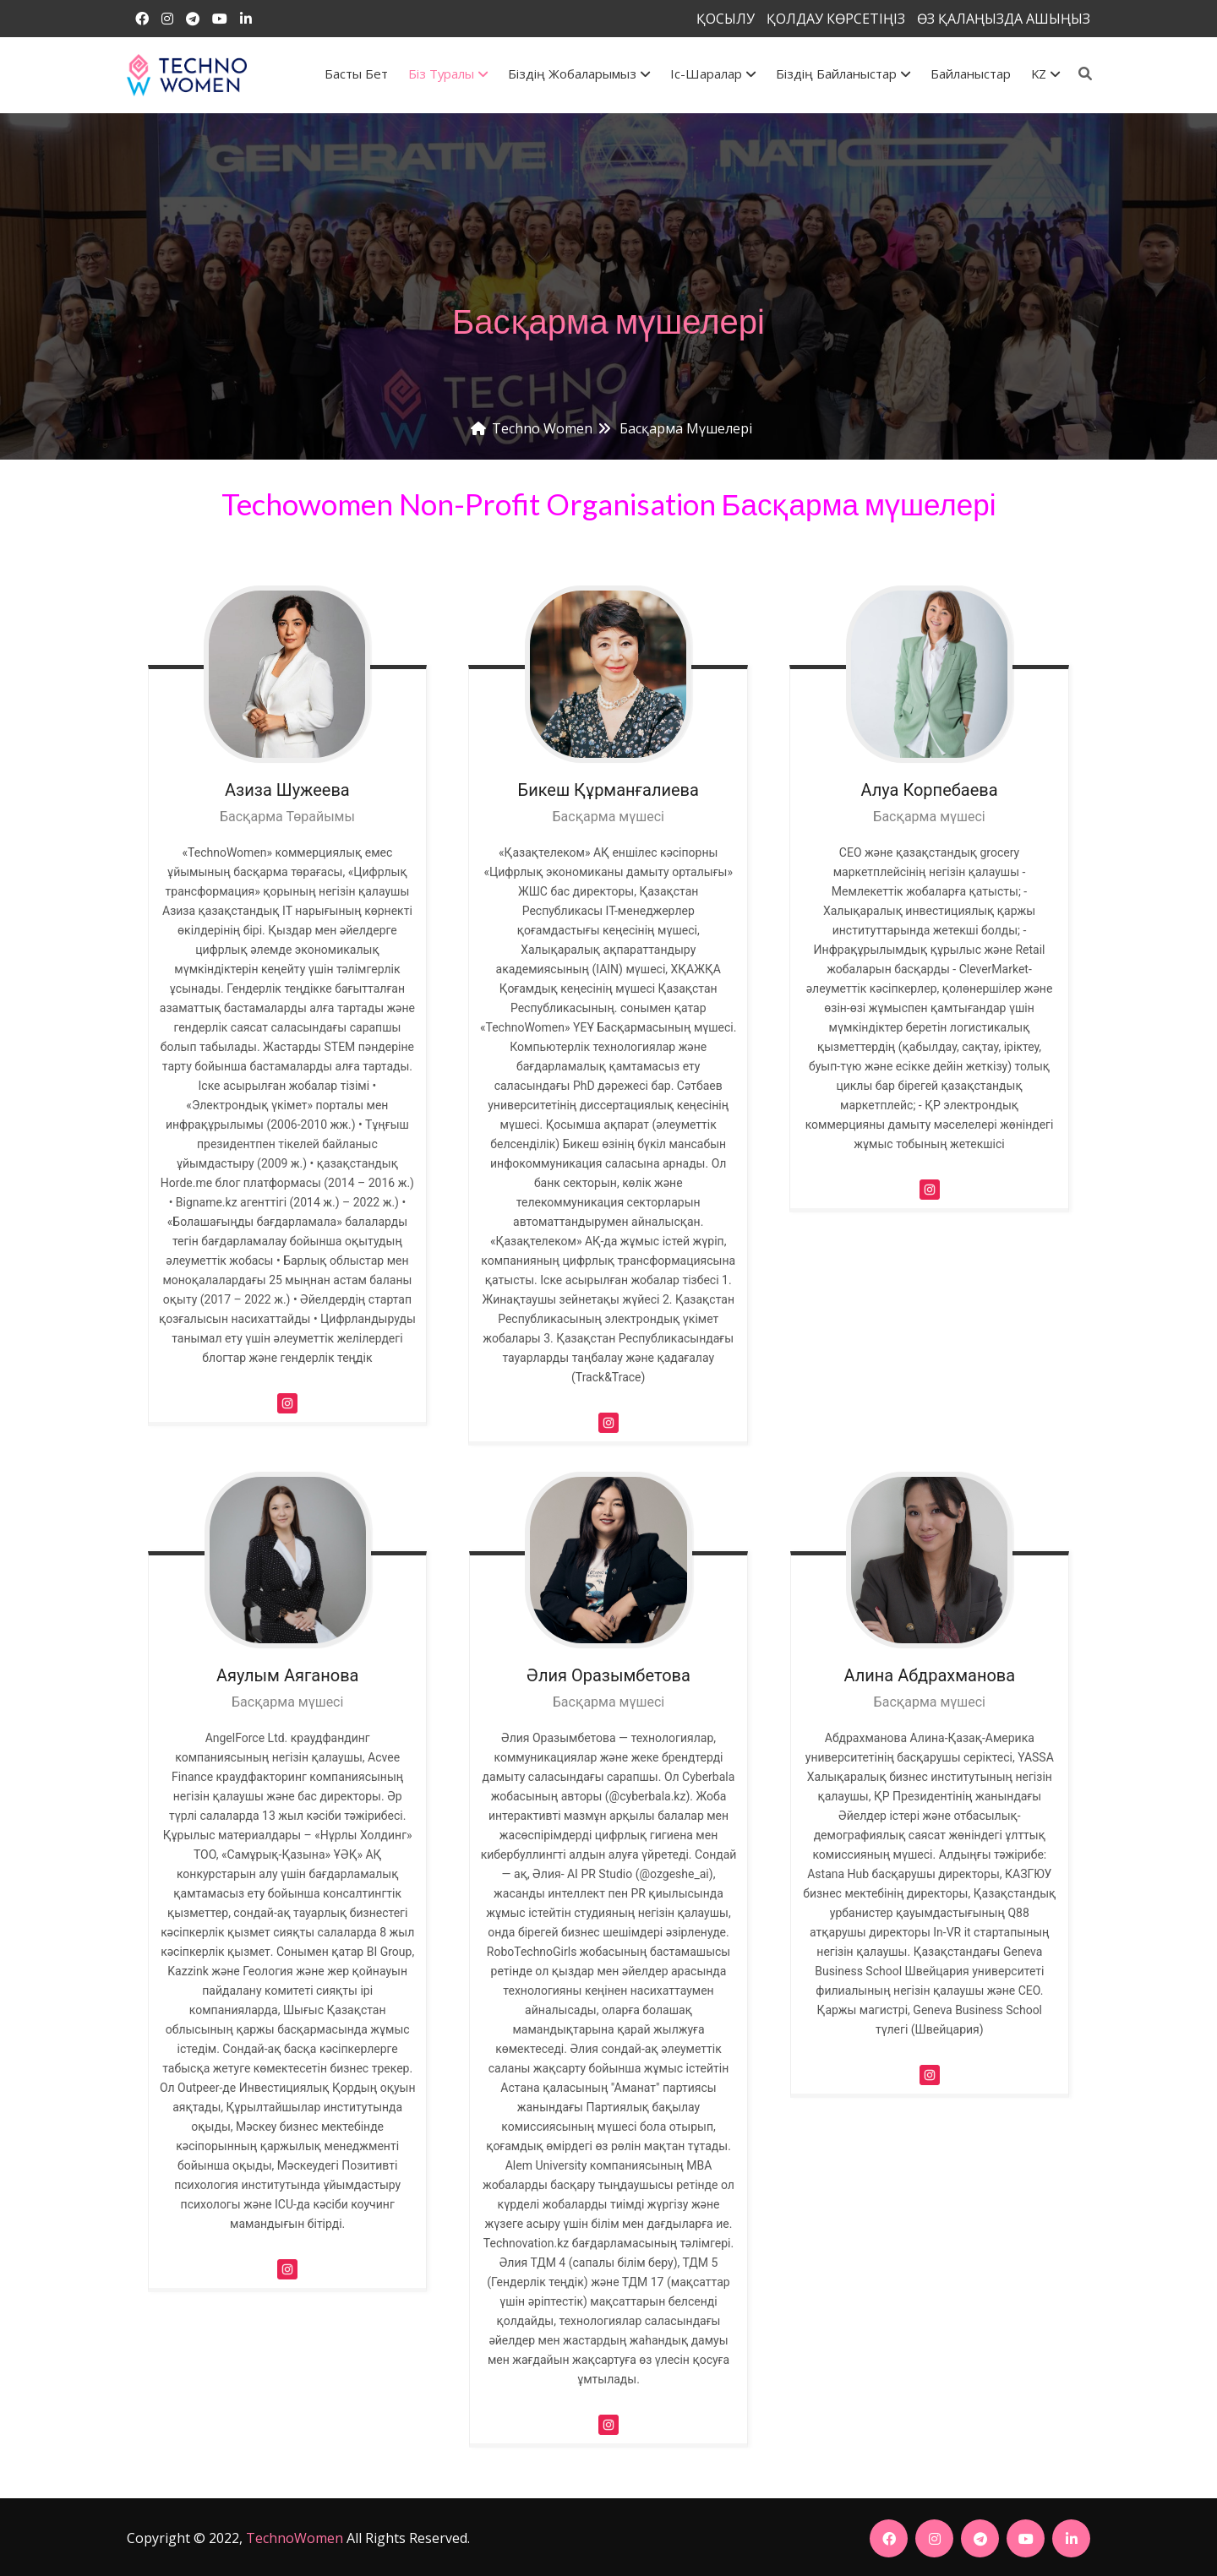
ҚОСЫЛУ (725, 18)
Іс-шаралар (713, 73)
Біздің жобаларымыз (579, 73)
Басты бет (356, 73)
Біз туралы (448, 73)
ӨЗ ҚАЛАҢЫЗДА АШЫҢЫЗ (1003, 18)
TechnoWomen (294, 2538)
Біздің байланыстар (843, 73)
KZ (1045, 73)
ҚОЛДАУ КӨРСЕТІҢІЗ (836, 18)
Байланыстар (970, 73)
